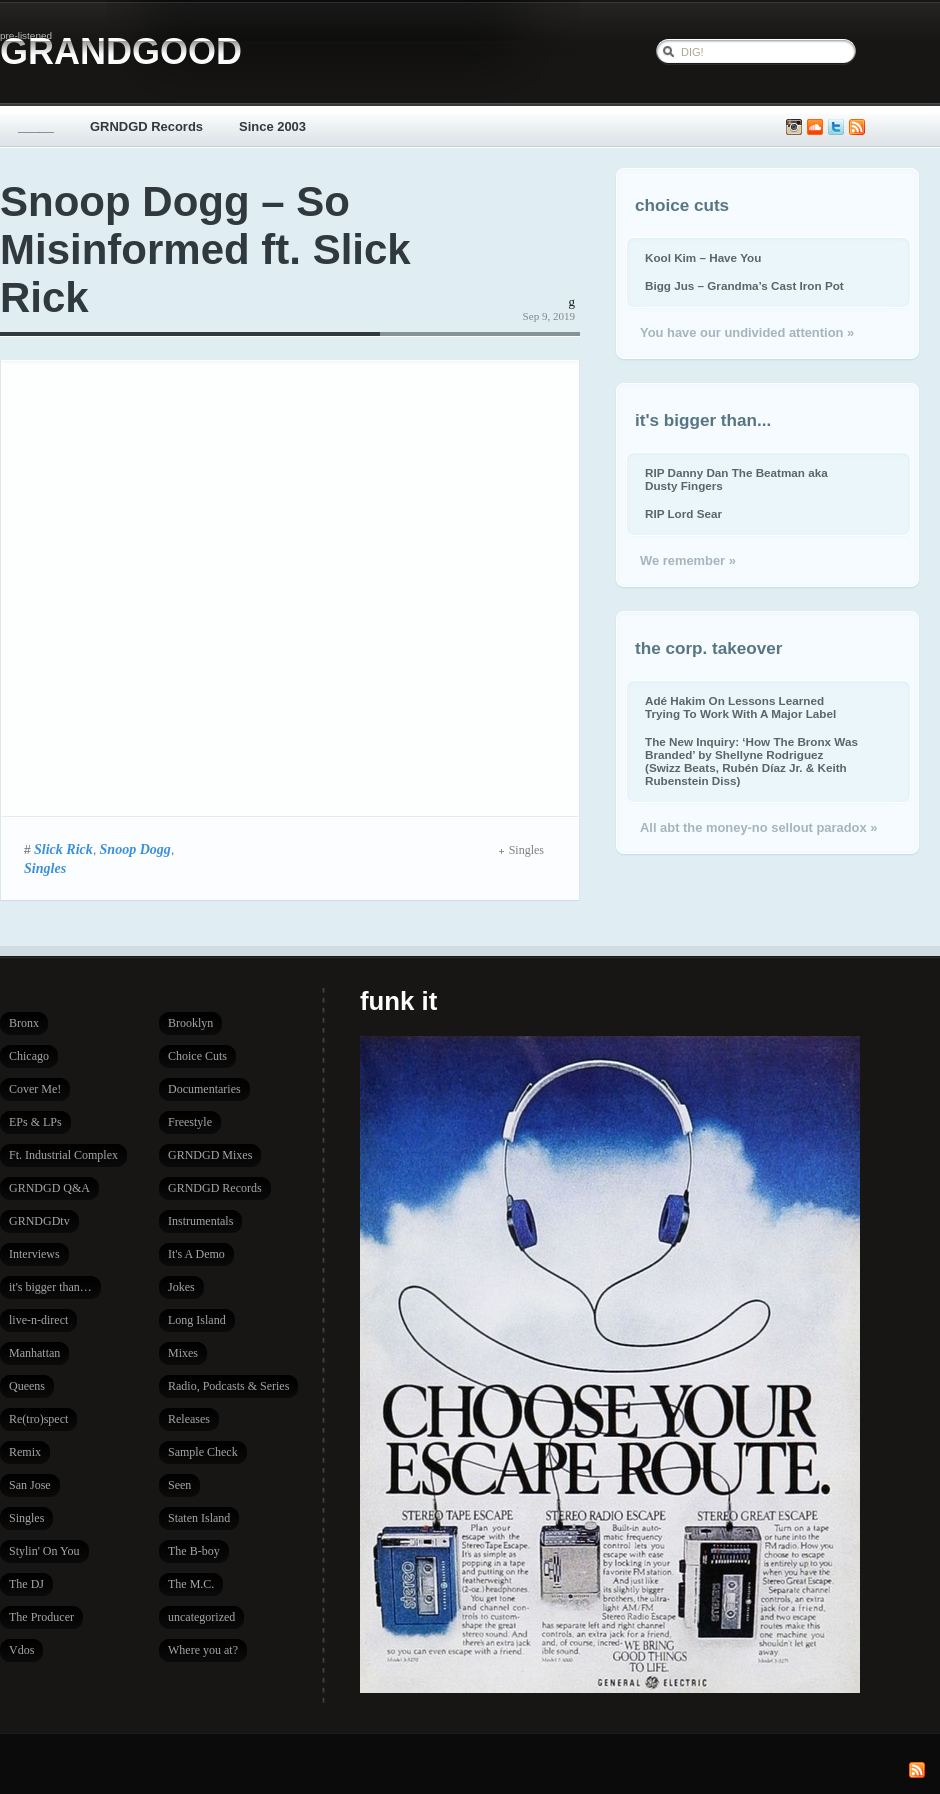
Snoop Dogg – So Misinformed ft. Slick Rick (205, 249)
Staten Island (199, 1518)
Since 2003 (272, 126)
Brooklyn (190, 1023)
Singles (45, 868)
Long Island (197, 1320)
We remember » (688, 560)
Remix (25, 1452)
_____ (36, 126)
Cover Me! (35, 1089)
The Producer (41, 1617)
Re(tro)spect (38, 1419)
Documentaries (204, 1089)
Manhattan (34, 1353)
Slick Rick (63, 849)
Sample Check (203, 1452)
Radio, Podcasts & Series (228, 1386)
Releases (189, 1419)
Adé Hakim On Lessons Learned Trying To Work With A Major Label (740, 707)
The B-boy (194, 1551)
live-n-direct (38, 1320)
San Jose (30, 1485)
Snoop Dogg (135, 849)
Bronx (24, 1023)
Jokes (181, 1287)
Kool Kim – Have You (703, 257)
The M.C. (191, 1584)
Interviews (34, 1254)
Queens (27, 1386)
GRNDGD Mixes (210, 1155)
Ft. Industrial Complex (63, 1155)
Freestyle (190, 1122)
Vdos (21, 1650)
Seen (179, 1485)
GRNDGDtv (39, 1221)
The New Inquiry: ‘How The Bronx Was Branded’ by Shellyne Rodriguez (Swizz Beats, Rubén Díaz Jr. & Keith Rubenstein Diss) (751, 761)
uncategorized (201, 1617)
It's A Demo (196, 1254)
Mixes (183, 1353)
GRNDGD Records (146, 126)
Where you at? (203, 1650)
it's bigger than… (50, 1287)
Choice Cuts (197, 1056)
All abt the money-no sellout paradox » (758, 827)
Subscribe (857, 127)
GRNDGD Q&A (49, 1188)
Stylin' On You (44, 1551)
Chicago (29, 1056)
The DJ (26, 1584)
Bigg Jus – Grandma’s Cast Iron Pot (744, 285)
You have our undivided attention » (747, 332)
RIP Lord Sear (683, 513)
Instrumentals (200, 1221)
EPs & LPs (35, 1122)
